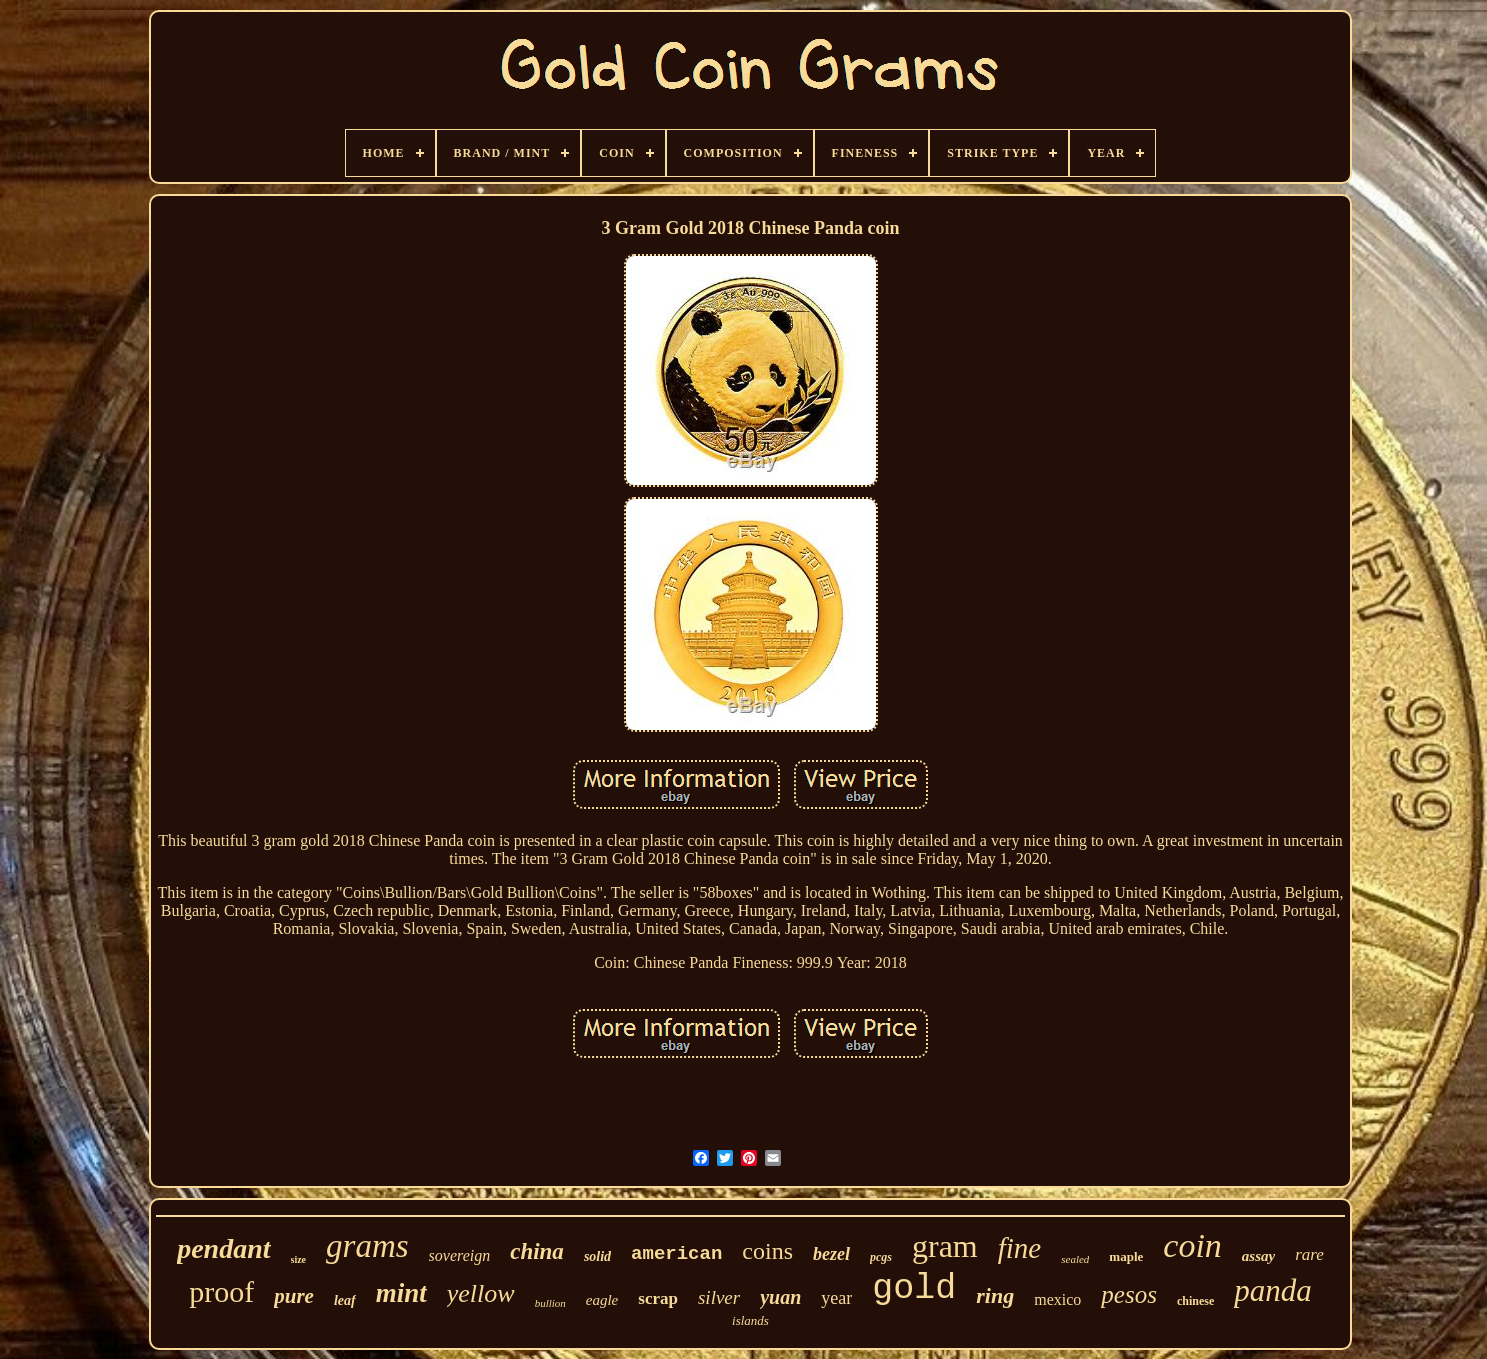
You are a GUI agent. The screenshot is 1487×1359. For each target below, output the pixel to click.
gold (914, 1289)
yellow (481, 1293)
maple (1126, 1256)
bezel (831, 1254)
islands (750, 1320)
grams (367, 1246)
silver (719, 1297)
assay (1258, 1256)
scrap (658, 1298)
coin (1192, 1245)
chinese (1195, 1301)
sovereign (460, 1255)
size (299, 1259)
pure (294, 1296)
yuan (780, 1297)
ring (995, 1295)
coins (767, 1251)
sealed (1075, 1259)
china (537, 1251)
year (836, 1298)
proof (221, 1291)
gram (945, 1246)
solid (597, 1256)
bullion (550, 1303)
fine (1020, 1248)
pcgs (881, 1257)
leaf (345, 1300)
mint (401, 1293)
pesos (1129, 1294)
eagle (602, 1300)
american (676, 1254)
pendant (223, 1248)
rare (1309, 1254)
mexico (1057, 1299)
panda (1273, 1290)
